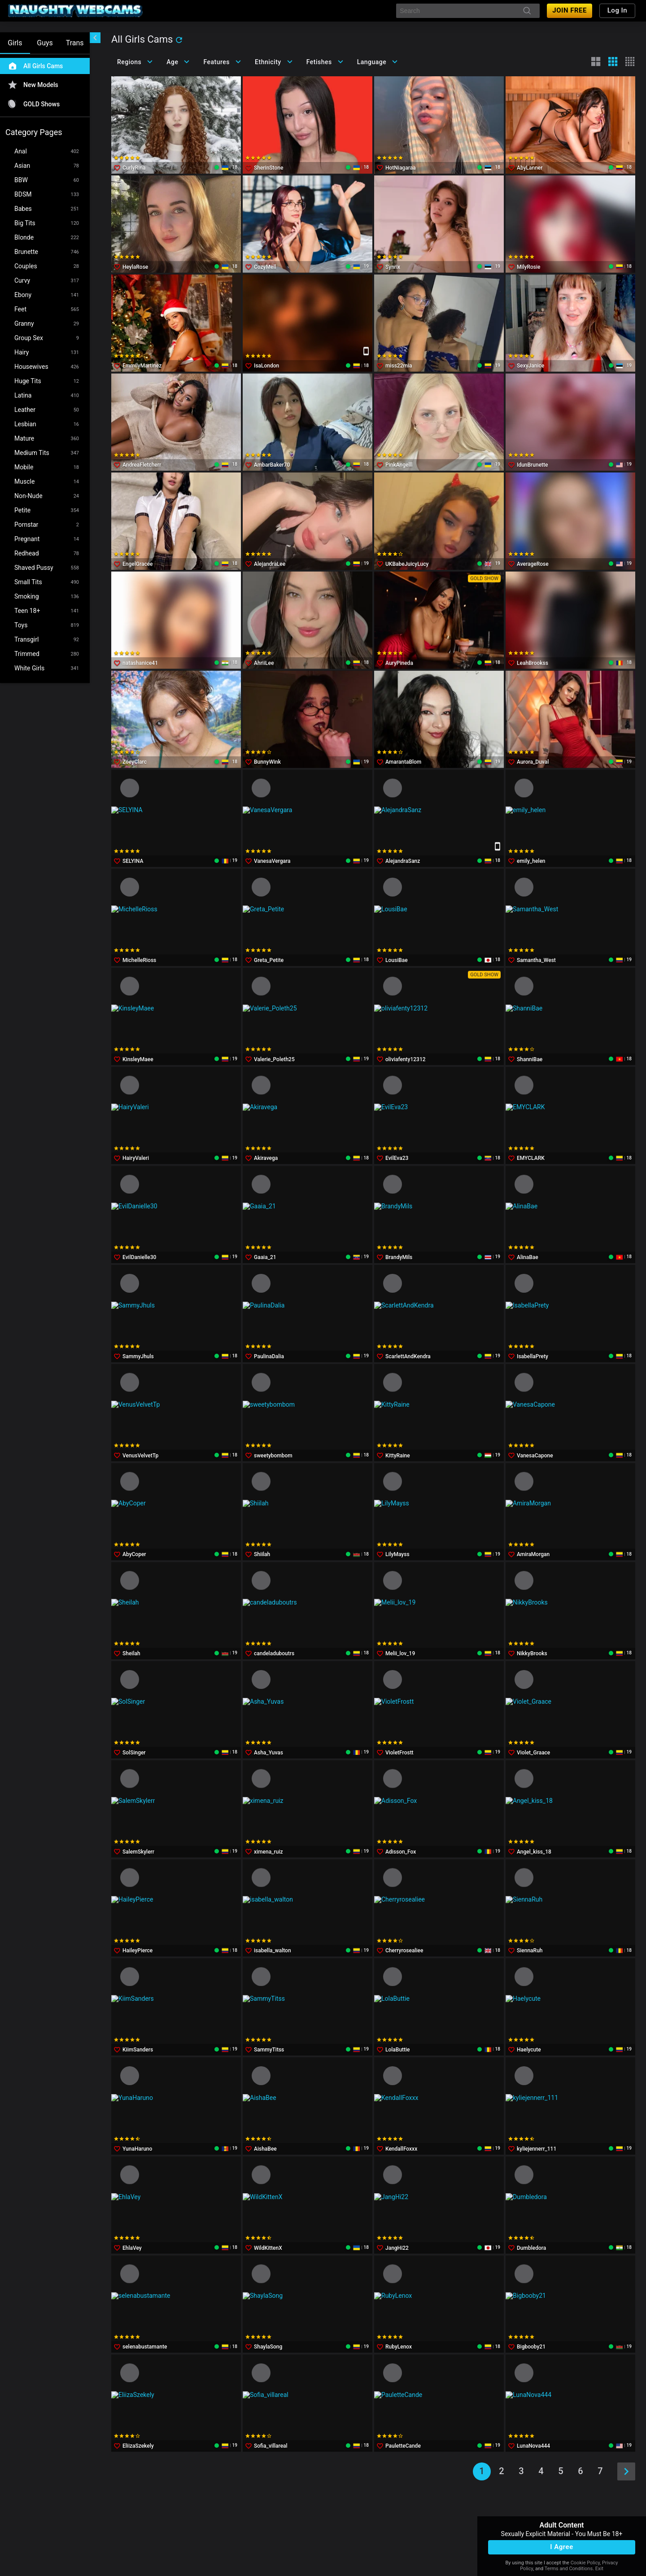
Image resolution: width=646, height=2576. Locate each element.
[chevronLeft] (95, 37)
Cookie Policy (585, 2563)
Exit (599, 2569)
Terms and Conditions (569, 2569)
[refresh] (179, 39)
